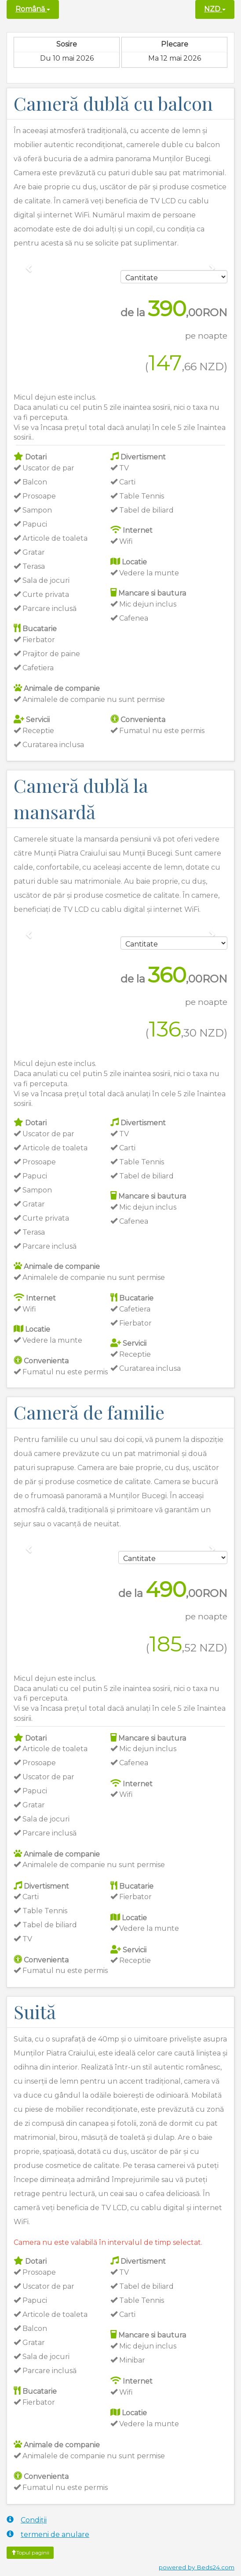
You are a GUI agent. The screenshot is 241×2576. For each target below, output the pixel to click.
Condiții (27, 2519)
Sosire (66, 44)
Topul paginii (30, 2552)
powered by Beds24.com (196, 2567)
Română (32, 9)
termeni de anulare (48, 2534)
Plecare (174, 44)
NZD (215, 9)
